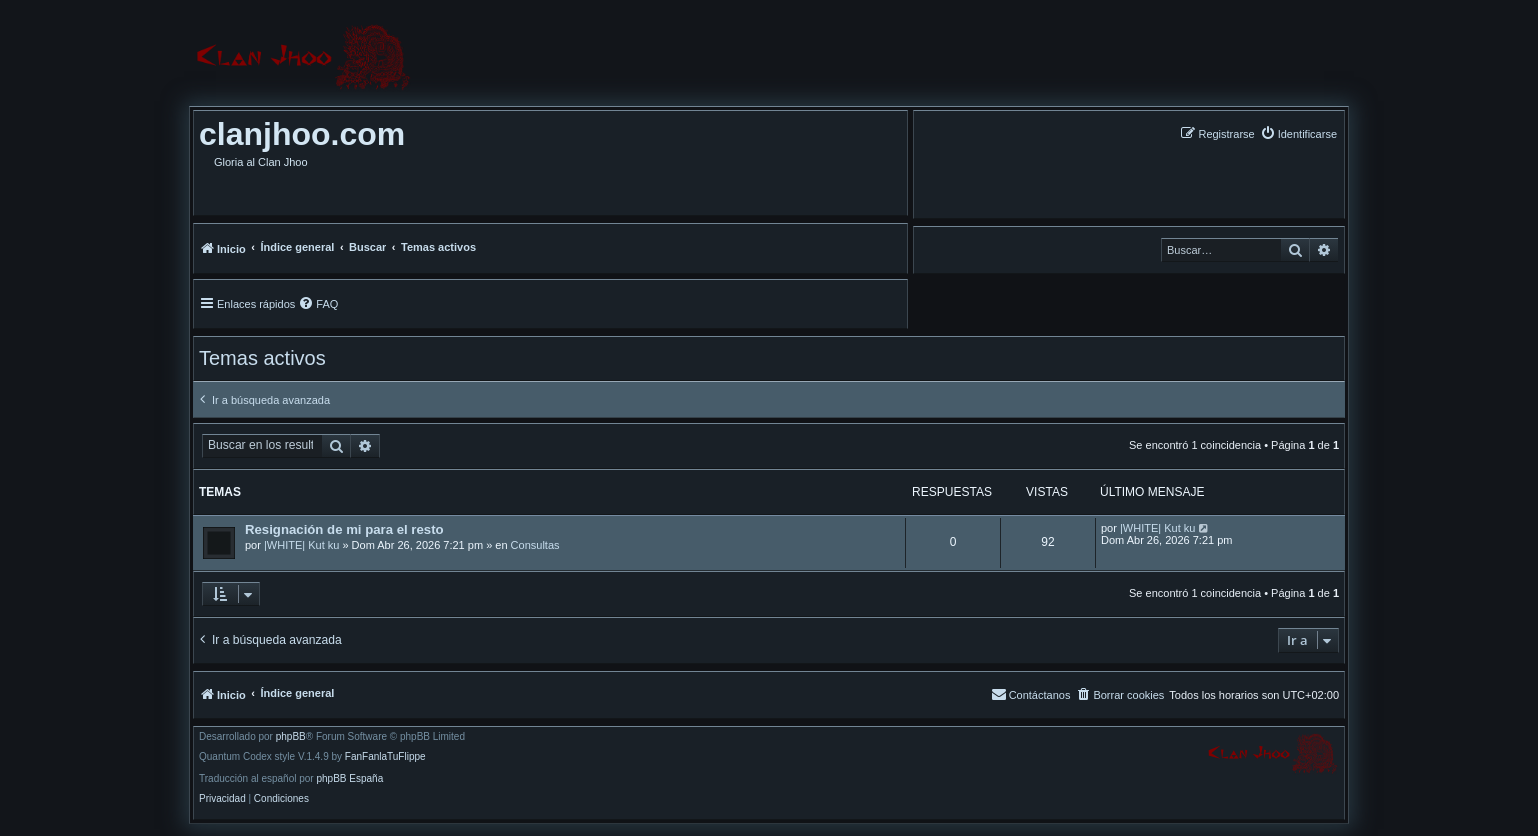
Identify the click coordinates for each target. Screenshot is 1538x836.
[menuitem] (1298, 133)
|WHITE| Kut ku (301, 545)
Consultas (535, 545)
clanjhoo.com (302, 134)
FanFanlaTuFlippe (385, 757)
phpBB (291, 737)
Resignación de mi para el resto (344, 529)
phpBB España (349, 779)
